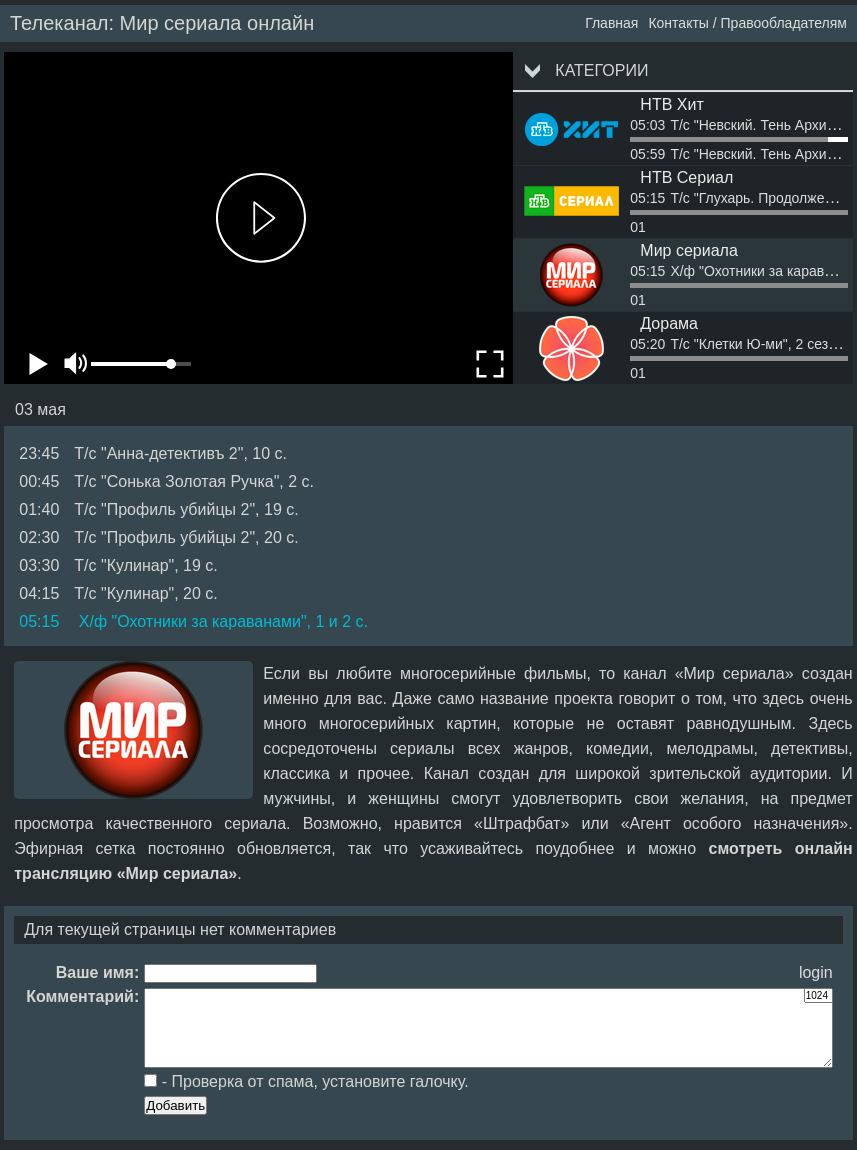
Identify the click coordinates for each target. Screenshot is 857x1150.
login (816, 972)
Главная (611, 23)
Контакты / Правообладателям (747, 23)
